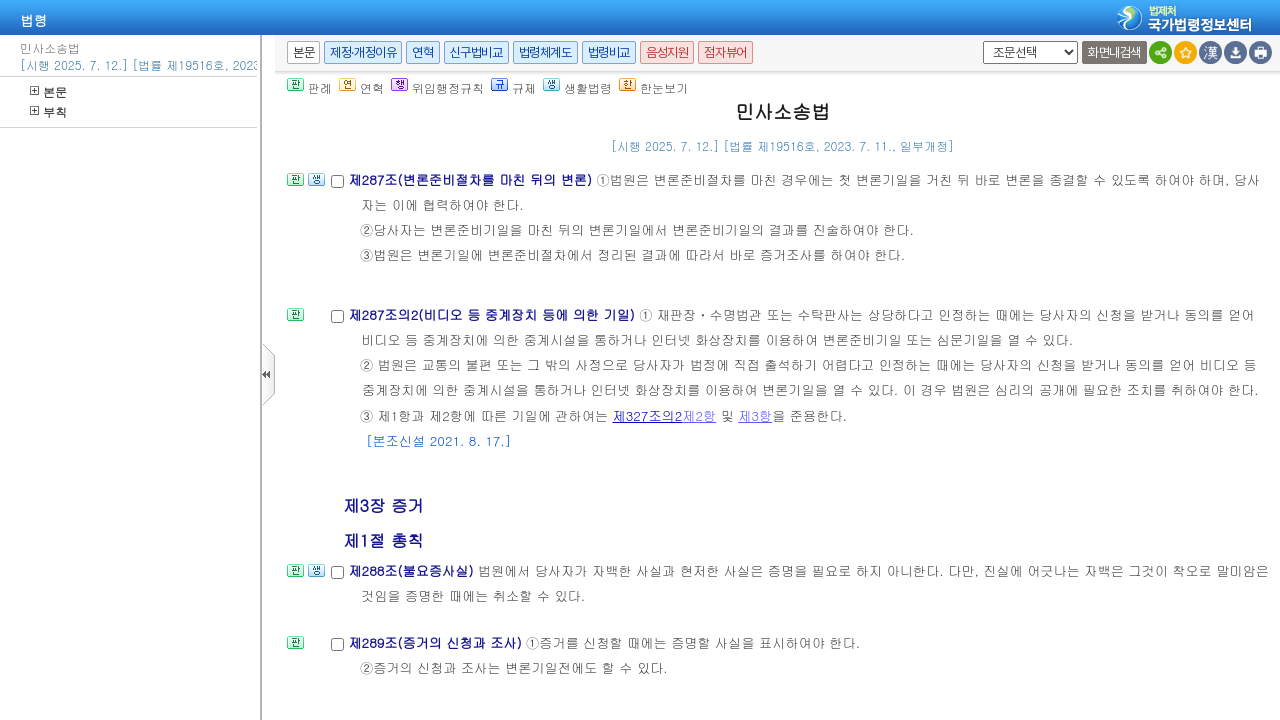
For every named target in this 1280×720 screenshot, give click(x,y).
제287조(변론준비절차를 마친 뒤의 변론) (472, 179)
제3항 (755, 415)
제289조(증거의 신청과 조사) (437, 642)
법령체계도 (545, 52)
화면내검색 (1114, 52)
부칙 (48, 111)
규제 (513, 87)
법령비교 (609, 52)
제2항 (699, 415)
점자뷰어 (725, 52)
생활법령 (577, 87)
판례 (309, 87)
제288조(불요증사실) (412, 570)
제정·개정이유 (363, 52)
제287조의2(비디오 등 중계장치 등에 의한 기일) (493, 314)
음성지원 (667, 52)
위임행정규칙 (437, 87)
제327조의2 (648, 415)
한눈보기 (653, 87)
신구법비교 (476, 52)
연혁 (422, 52)
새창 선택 (979, 41)
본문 (48, 91)
